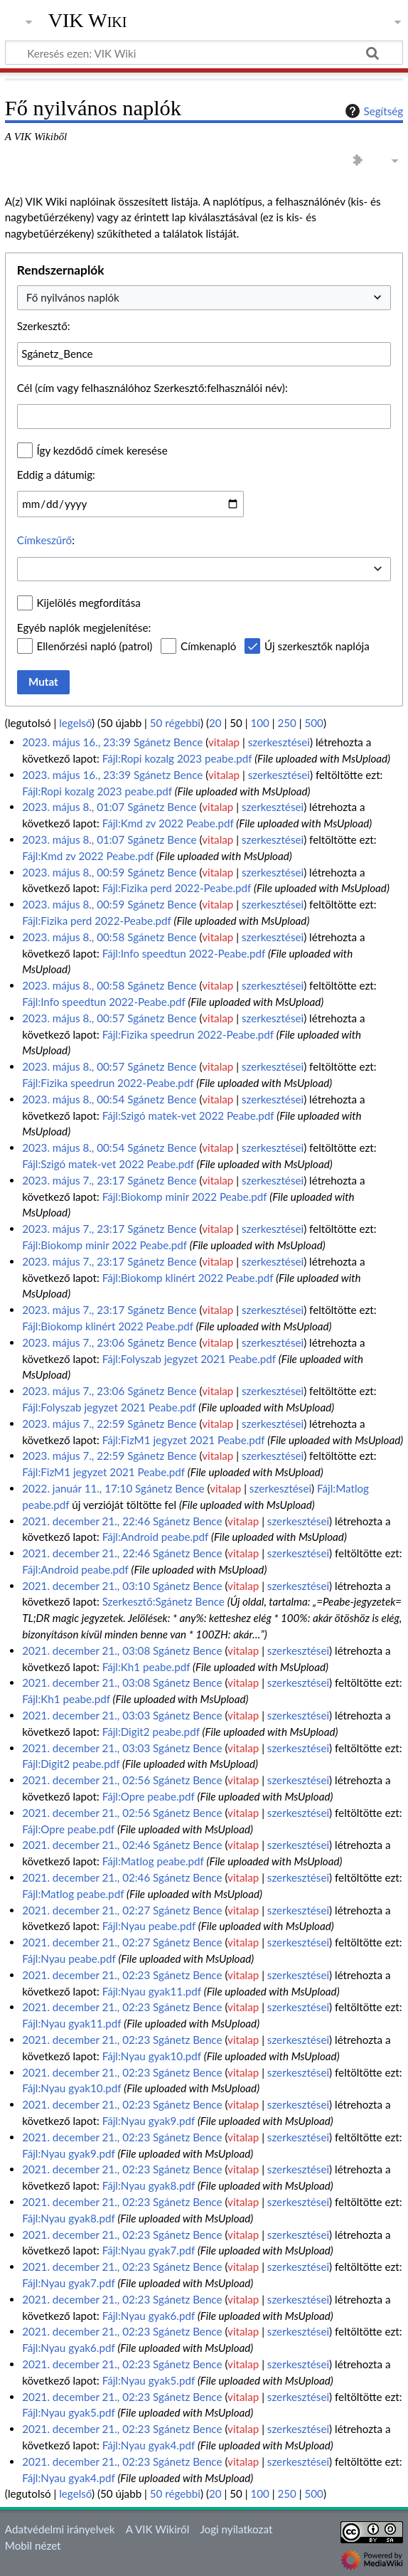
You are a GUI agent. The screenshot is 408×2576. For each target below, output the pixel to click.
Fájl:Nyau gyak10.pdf (151, 2056)
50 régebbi (175, 722)
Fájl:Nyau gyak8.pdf (148, 2185)
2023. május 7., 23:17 (73, 1180)
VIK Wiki (87, 21)
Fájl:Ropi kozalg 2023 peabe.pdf (177, 758)
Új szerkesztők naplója (317, 646)
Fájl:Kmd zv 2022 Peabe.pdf (168, 823)
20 (215, 722)
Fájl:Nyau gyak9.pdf (148, 2120)
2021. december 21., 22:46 (86, 1521)
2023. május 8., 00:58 (73, 937)
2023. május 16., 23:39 (76, 742)
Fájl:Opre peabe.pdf (148, 1796)
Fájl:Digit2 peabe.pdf (151, 1731)
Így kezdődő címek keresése (102, 450)
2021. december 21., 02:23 (86, 1974)
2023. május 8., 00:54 (73, 1099)
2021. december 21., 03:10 (86, 1585)
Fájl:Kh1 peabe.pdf (146, 1666)
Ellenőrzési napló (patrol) (95, 646)
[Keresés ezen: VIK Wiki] (204, 52)
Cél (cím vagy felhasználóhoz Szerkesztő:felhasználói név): (152, 387)
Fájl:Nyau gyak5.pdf (148, 2380)
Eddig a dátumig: (56, 474)
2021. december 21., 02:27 (86, 1910)
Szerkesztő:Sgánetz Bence (163, 1601)
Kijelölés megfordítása (89, 602)
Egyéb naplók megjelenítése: (84, 627)
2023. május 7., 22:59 (73, 1423)
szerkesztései (279, 742)
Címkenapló (208, 646)
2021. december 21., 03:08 (86, 1650)
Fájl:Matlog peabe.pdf (153, 1861)
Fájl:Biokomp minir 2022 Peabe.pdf (184, 1196)
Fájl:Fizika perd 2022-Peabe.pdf (176, 887)
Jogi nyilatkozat (236, 2529)
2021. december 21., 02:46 (86, 1844)
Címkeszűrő (44, 540)
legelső (75, 722)
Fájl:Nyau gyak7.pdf (148, 2250)
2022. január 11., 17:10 (77, 1488)
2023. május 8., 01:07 (73, 806)
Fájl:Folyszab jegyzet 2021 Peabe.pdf (189, 1358)
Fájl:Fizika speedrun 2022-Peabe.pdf (188, 1034)
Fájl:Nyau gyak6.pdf (148, 2315)
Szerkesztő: (43, 325)
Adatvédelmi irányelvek (60, 2529)
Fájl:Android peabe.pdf (155, 1536)
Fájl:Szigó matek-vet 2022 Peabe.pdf (188, 1115)
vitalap (224, 742)
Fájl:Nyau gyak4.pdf (148, 2445)
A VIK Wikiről (157, 2529)
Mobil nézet (33, 2545)
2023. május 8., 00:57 (73, 1018)
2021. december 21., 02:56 (86, 1780)
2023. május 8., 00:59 (73, 872)
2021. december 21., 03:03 (86, 1715)
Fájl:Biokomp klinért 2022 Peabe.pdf (188, 1277)
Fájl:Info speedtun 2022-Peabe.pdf (183, 953)
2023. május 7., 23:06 (73, 1342)
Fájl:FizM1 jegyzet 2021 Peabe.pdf (183, 1439)
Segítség (372, 111)
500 (313, 722)
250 (286, 722)
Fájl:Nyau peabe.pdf (148, 1925)
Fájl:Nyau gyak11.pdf (151, 1991)
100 (259, 722)
